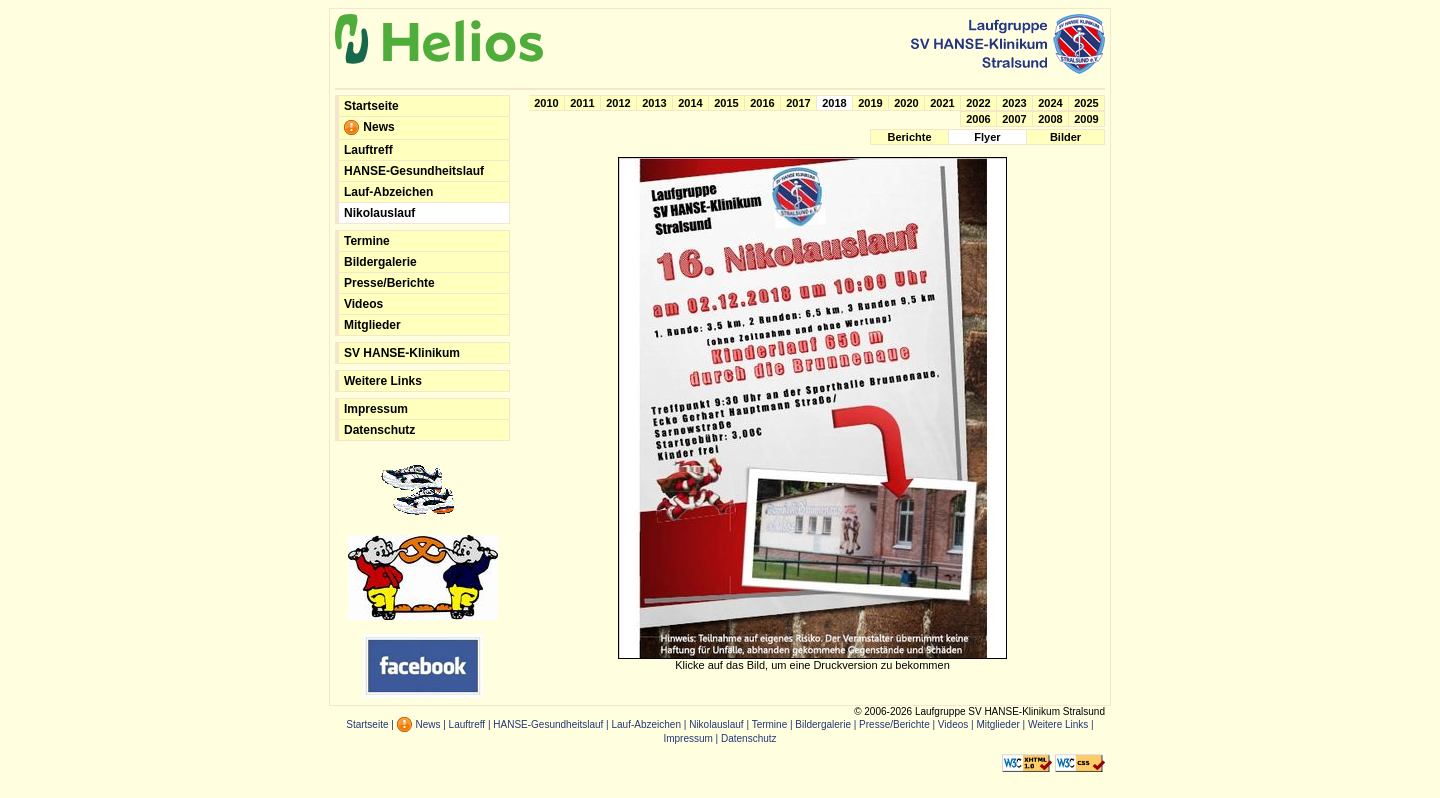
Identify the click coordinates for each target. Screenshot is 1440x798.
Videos (363, 304)
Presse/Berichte (389, 283)
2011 (582, 103)
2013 (654, 103)
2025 (1086, 103)
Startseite (371, 106)
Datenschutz (379, 430)
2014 (690, 103)
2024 (1050, 103)
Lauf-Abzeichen (388, 192)
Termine (367, 241)
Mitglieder (372, 325)
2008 (1050, 119)
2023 (1014, 103)
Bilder (1065, 137)
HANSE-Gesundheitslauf (414, 171)
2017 (798, 103)
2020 (906, 103)
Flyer (987, 137)
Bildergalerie (380, 262)
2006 (978, 119)
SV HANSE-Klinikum (402, 353)
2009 (1086, 119)
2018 (834, 103)
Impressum (376, 409)
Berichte (909, 137)
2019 (870, 103)
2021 (942, 103)
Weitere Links (383, 381)
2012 (618, 103)
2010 (546, 103)
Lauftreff (368, 150)
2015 (726, 103)
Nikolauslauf (379, 213)
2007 (1014, 119)
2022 (978, 103)
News (369, 128)
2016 (762, 103)
